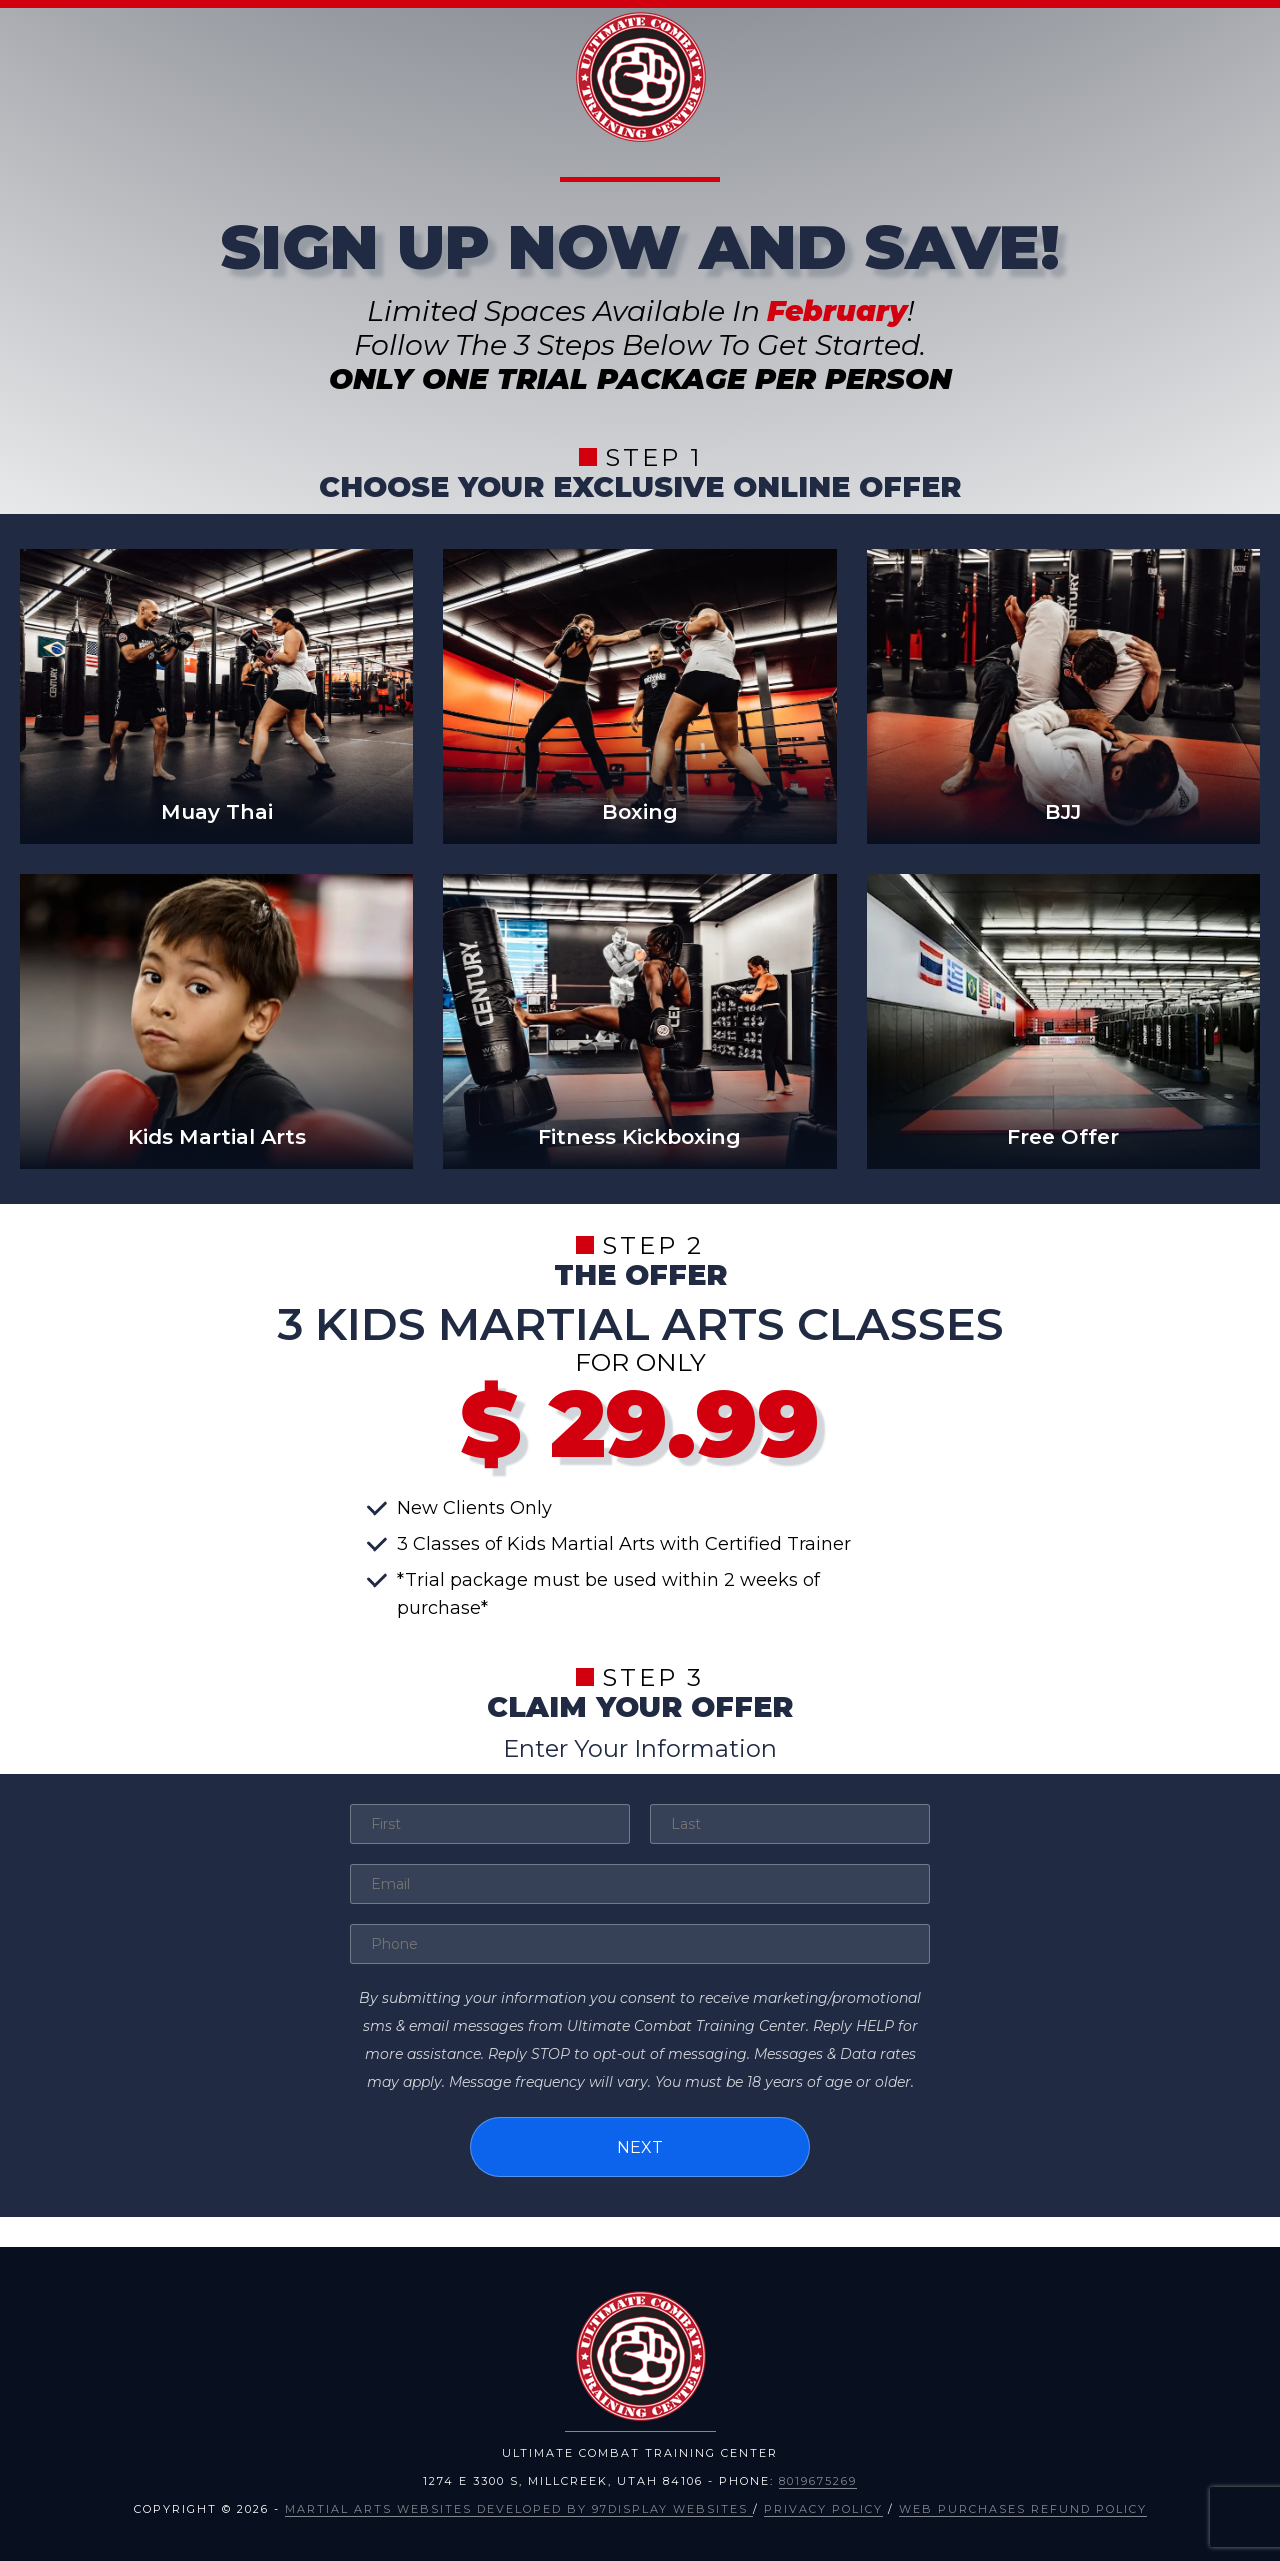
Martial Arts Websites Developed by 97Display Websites (519, 2507)
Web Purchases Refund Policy (1023, 2507)
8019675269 (818, 2479)
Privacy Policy (823, 2507)
